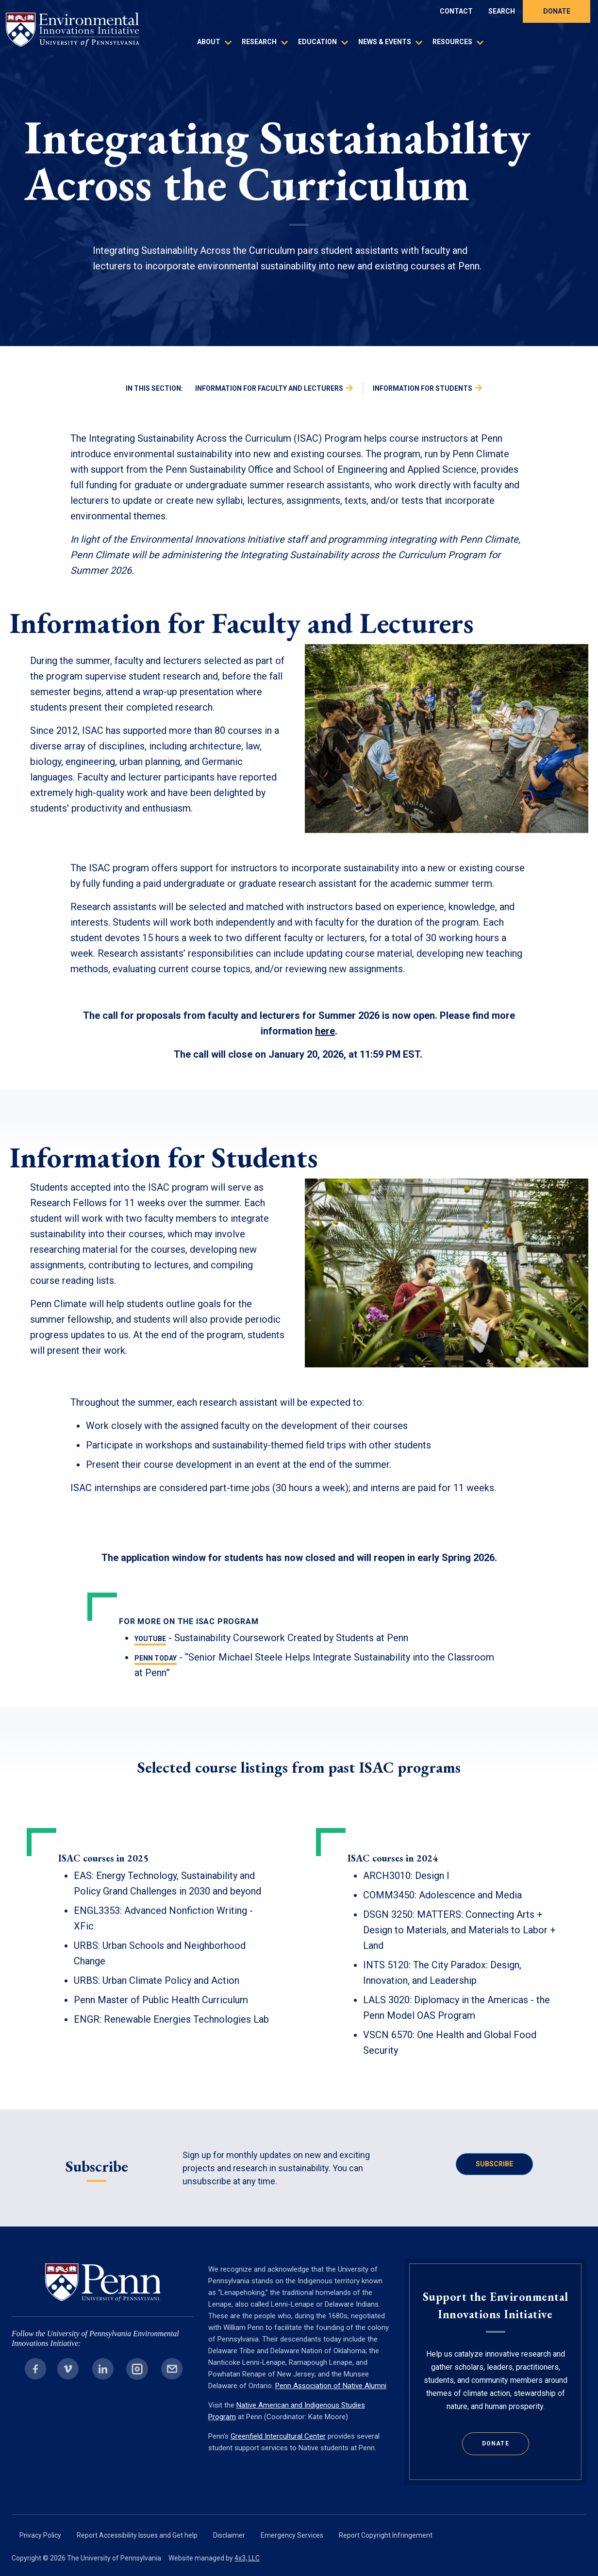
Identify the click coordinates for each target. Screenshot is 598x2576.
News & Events (384, 42)
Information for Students (422, 388)
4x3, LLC (247, 2558)
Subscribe (494, 2164)
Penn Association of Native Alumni (330, 2385)
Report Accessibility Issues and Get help (137, 2535)
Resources (452, 42)
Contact (456, 11)
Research (259, 42)
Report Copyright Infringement (385, 2535)
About (208, 42)
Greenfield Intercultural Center (278, 2436)
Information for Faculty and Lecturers (269, 388)
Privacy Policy (40, 2535)
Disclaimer (229, 2535)
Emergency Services (292, 2535)
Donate (556, 11)
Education (317, 42)
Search (501, 11)
